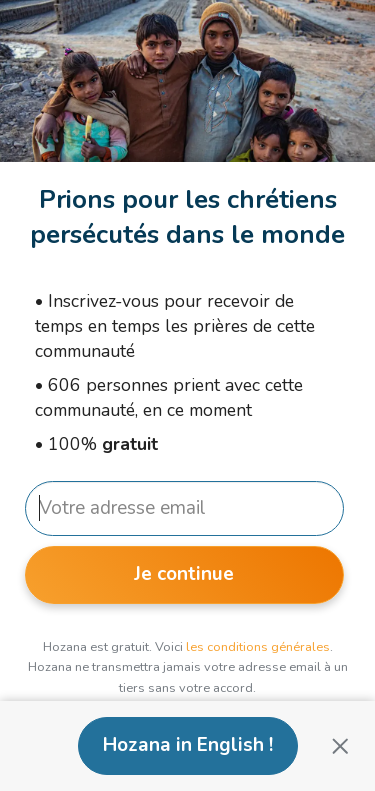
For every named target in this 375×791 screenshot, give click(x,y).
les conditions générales (258, 647)
